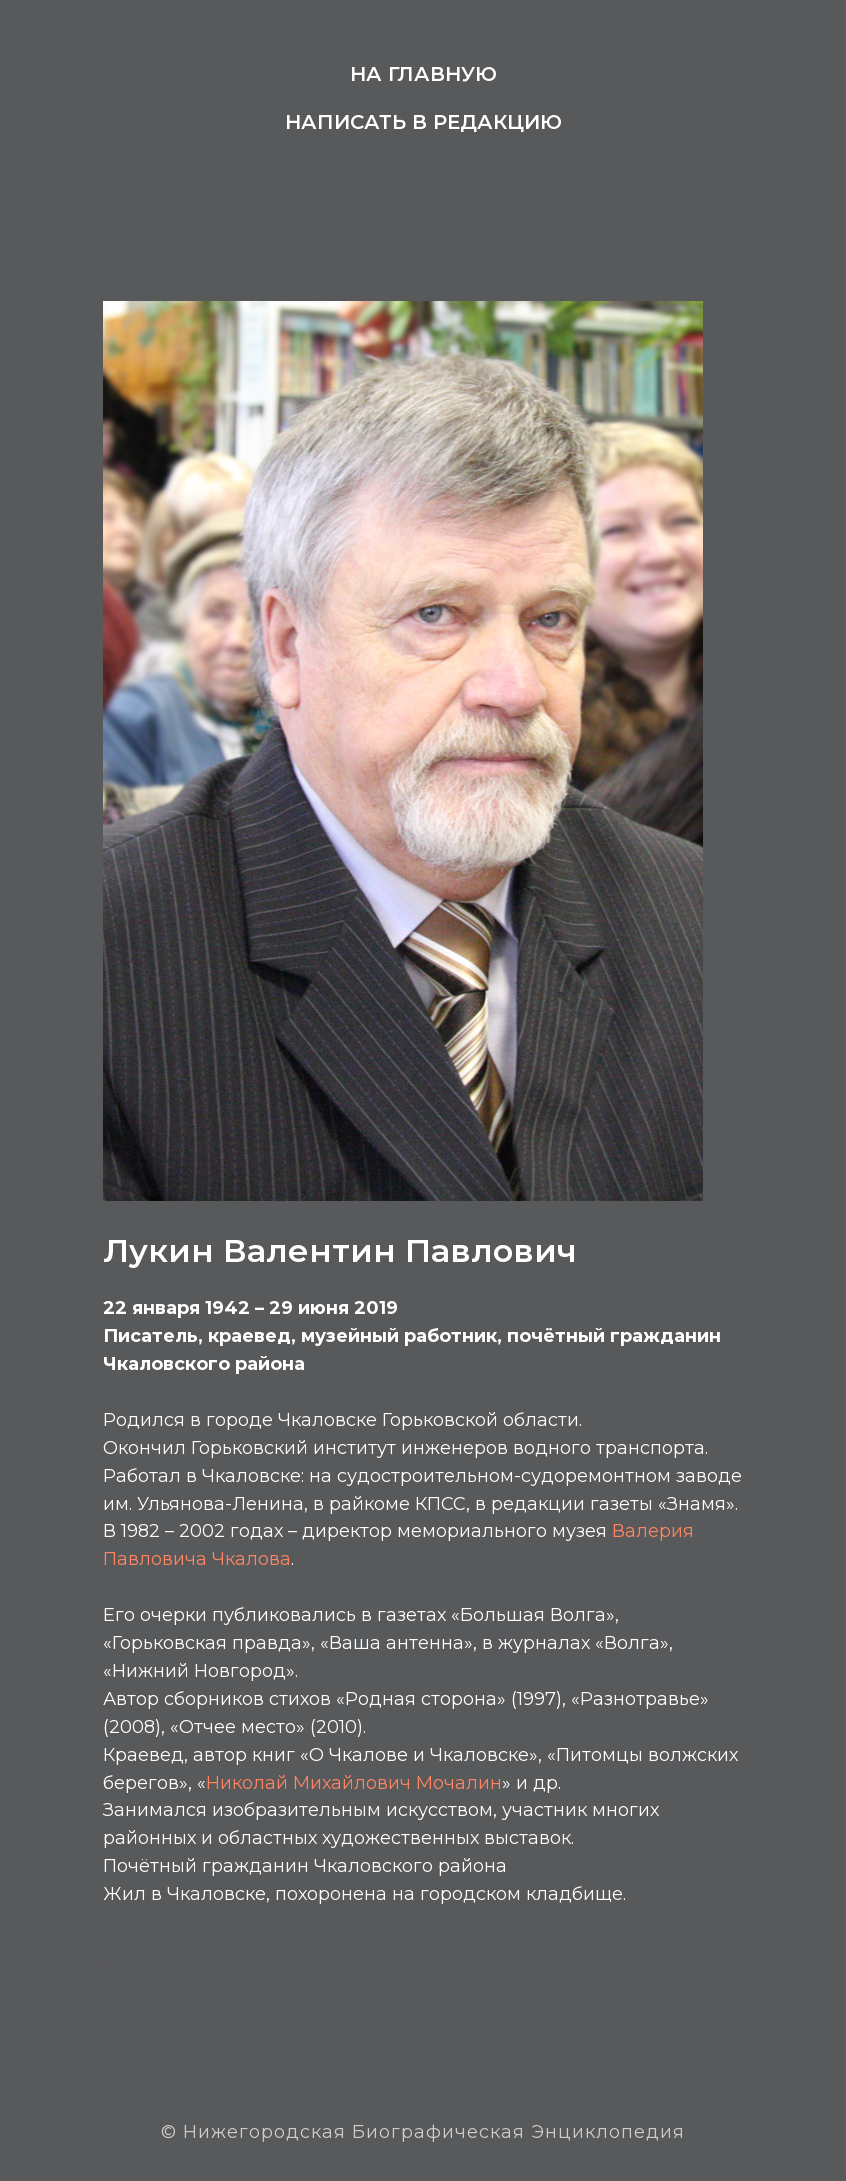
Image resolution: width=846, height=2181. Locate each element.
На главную (423, 74)
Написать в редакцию (423, 122)
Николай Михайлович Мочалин (354, 1783)
